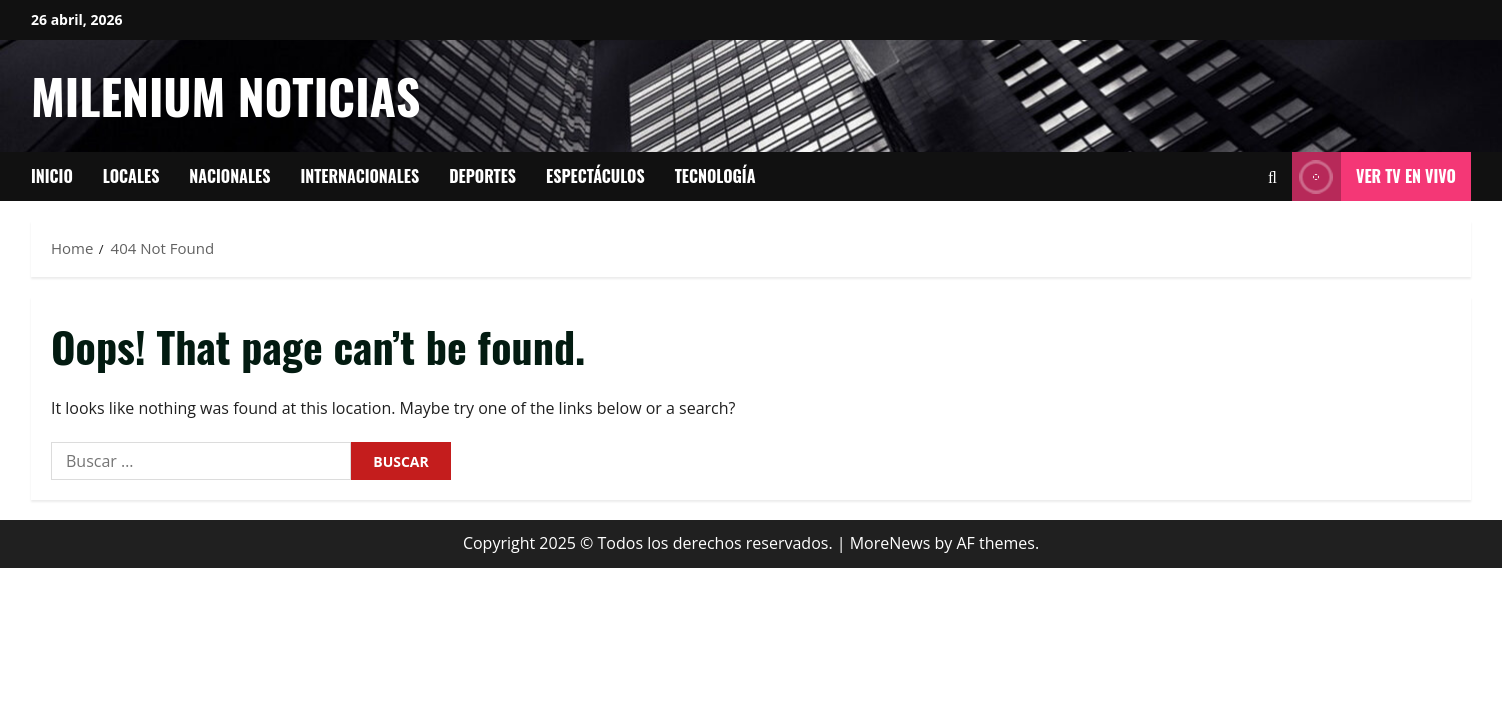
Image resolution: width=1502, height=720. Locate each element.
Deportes (482, 176)
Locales (131, 176)
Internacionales (359, 176)
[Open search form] (1272, 177)
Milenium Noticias (225, 95)
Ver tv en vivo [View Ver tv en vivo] (1374, 176)
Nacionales (229, 176)
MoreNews (890, 543)
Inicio (52, 176)
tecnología (715, 176)
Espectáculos (595, 176)
